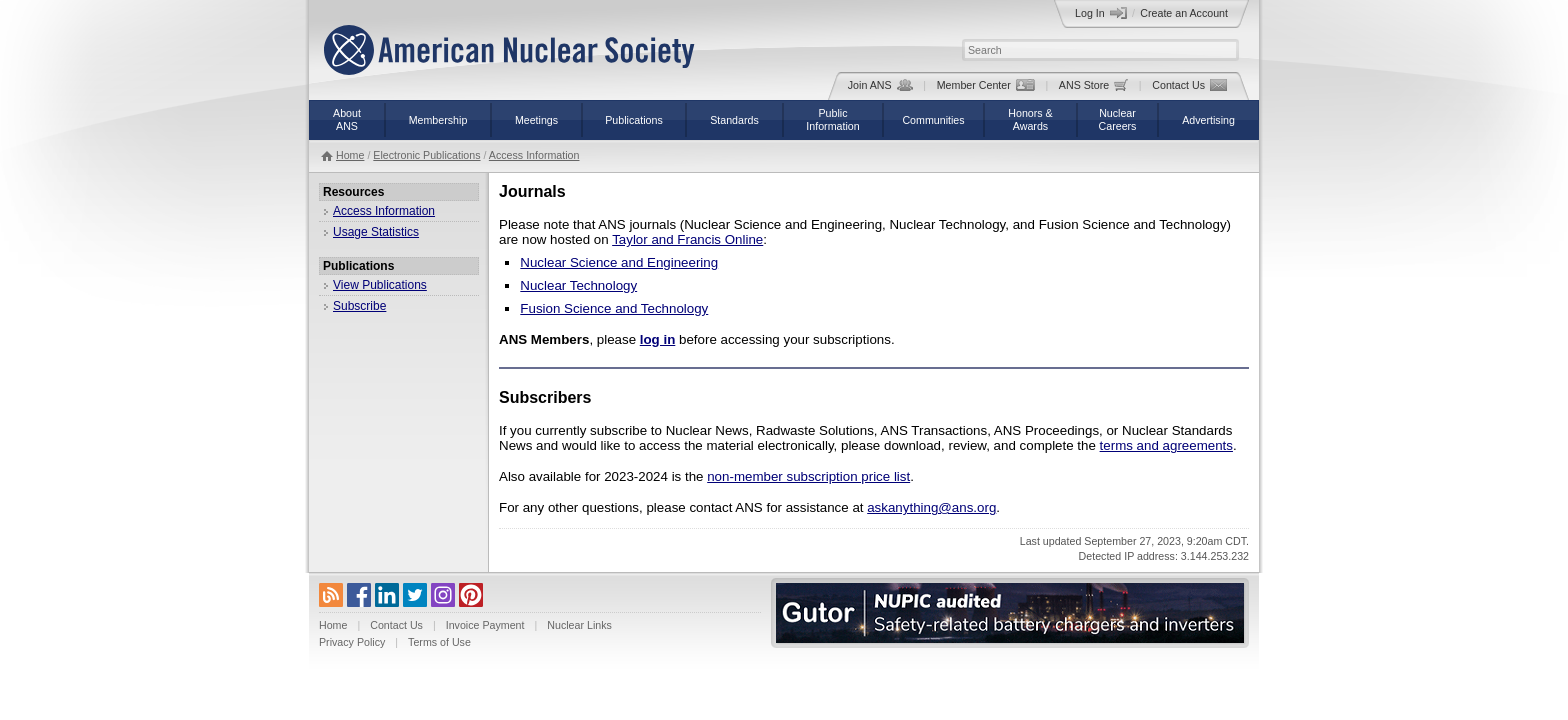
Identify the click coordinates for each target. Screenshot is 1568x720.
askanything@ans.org (931, 507)
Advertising (1208, 120)
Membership (438, 120)
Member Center (986, 85)
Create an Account (1184, 13)
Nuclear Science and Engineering (619, 262)
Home (350, 155)
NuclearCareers (1118, 119)
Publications (633, 120)
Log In (1101, 13)
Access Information (534, 155)
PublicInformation (832, 119)
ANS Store (1093, 85)
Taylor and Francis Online (687, 239)
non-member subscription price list (808, 476)
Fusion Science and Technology (614, 308)
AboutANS (347, 119)
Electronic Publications (426, 155)
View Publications (380, 285)
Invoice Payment (485, 625)
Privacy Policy (352, 642)
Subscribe (359, 306)
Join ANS (880, 85)
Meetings (536, 120)
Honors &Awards (1030, 119)
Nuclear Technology (578, 285)
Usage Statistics (376, 232)
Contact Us (1189, 85)
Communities (933, 120)
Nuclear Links (579, 625)
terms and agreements (1166, 445)
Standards (734, 120)
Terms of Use (439, 642)
